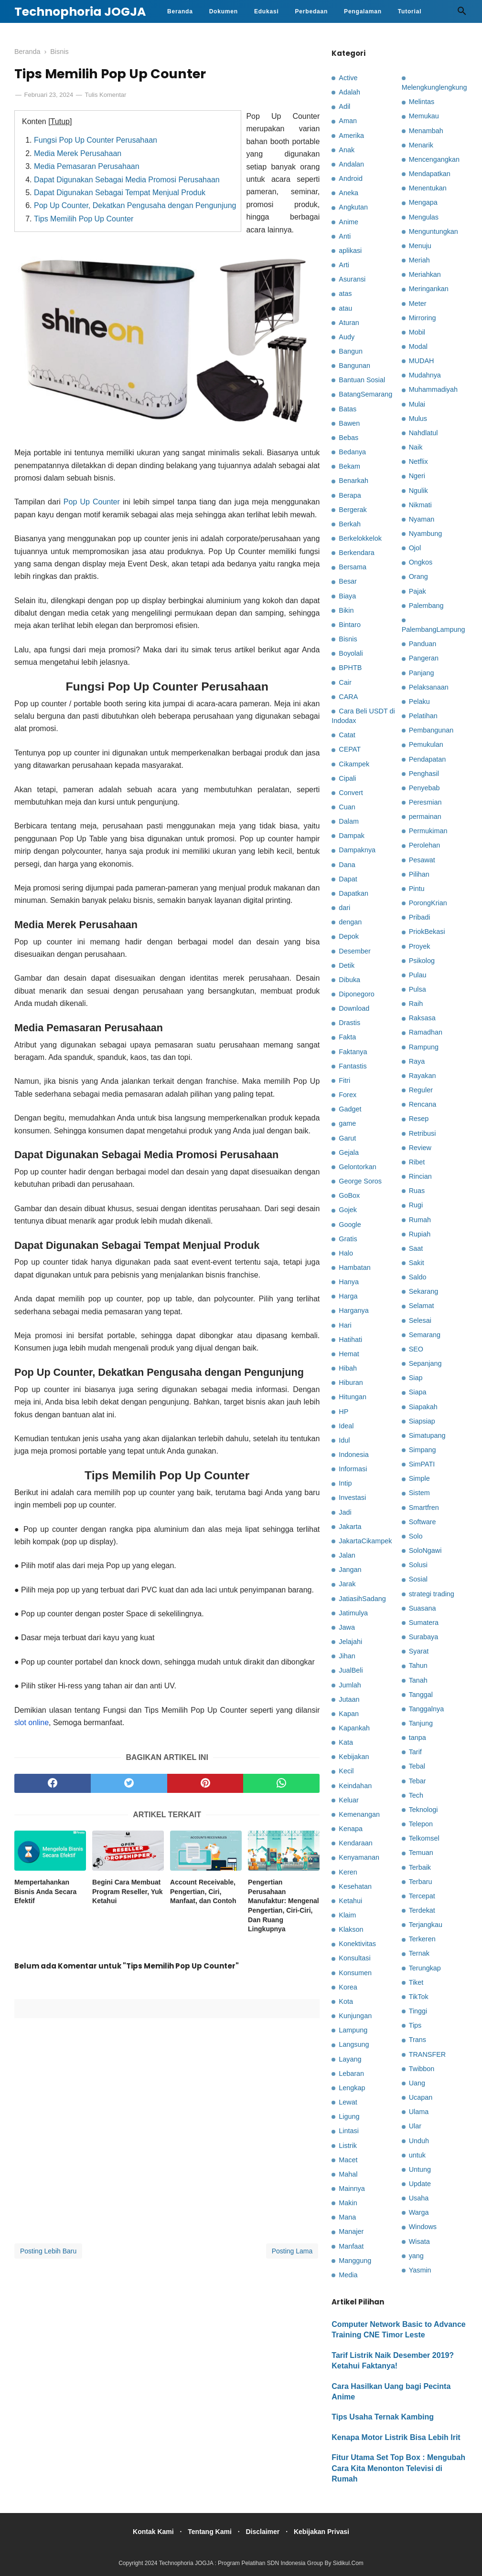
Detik (346, 965)
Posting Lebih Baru (48, 2253)
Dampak (351, 835)
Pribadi (419, 917)
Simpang (422, 1450)
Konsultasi (354, 1958)
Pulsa (417, 989)
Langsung (354, 2044)
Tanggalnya (426, 1709)
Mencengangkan (434, 159)
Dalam (349, 821)
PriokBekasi (427, 931)
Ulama (419, 2111)
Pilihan (419, 874)
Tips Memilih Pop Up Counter (83, 221)
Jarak (347, 1584)
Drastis (349, 1022)
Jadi (345, 1512)
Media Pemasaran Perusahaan (86, 169)
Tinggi (418, 2011)
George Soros (360, 1181)
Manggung (355, 2260)
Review (420, 1148)
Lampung (353, 2030)
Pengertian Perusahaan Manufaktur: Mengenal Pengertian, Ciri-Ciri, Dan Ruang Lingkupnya (283, 1908)
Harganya (353, 1310)
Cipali (347, 778)
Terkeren (422, 1939)
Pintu (417, 888)
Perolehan (424, 845)
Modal (418, 346)
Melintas (422, 101)
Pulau (418, 975)
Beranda (180, 11)
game (347, 1123)
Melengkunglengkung (434, 87)
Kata (346, 1742)
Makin (348, 2203)
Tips (415, 2025)
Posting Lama (292, 2253)
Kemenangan (359, 1814)
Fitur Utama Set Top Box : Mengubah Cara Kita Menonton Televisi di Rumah (398, 2468)
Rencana (423, 1104)
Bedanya (352, 452)
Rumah (420, 1220)
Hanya (349, 1282)
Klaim (347, 1915)
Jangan (350, 1569)
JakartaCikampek (365, 1541)
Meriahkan (425, 274)
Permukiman (428, 831)
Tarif (415, 1752)
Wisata (419, 2241)
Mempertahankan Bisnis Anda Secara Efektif (45, 1894)
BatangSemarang (365, 394)
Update (420, 2184)
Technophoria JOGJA (80, 11)
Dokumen (223, 11)
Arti (344, 265)
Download (354, 1008)
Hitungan (352, 1397)
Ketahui (350, 1901)
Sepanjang (425, 1363)
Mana (347, 2217)
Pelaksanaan (429, 687)
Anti (345, 236)
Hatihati (350, 1339)
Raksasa (422, 1018)
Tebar (417, 1781)
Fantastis (352, 1066)
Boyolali (351, 653)
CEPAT (350, 749)
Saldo (418, 1277)
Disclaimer (265, 2531)
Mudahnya (425, 375)
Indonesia (353, 1454)
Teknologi (423, 1809)
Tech (416, 1795)
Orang (418, 576)
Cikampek (354, 764)
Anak (346, 150)
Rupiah (420, 1234)
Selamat (421, 1305)
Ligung (349, 2116)
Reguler (421, 1090)
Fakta (347, 1037)
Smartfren (424, 1507)
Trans (417, 2039)
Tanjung (421, 1723)
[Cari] (462, 14)
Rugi (416, 1205)
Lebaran (351, 2073)
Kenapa (351, 1829)
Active (348, 78)
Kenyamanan (359, 1857)
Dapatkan (353, 893)
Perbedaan (311, 11)
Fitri (344, 1080)
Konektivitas (357, 1944)
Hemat (349, 1354)
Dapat (348, 879)
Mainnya (351, 2188)
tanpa (417, 1737)
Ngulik (418, 490)
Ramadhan (425, 1032)
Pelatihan (423, 716)
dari (344, 907)
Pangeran (424, 658)
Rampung (424, 1047)
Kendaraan (355, 1843)
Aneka (348, 193)
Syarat (419, 1651)
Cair (345, 682)
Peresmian (425, 802)
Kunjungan (355, 2016)
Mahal (348, 2174)
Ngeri (417, 476)
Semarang (424, 1335)
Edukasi (266, 11)
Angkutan (353, 207)
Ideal (346, 1426)
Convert (351, 792)
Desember (354, 951)
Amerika (351, 135)
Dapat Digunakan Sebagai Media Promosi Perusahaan (127, 182)
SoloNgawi (425, 1550)
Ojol (415, 548)
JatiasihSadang (362, 1598)
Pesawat (422, 860)
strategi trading (431, 1594)
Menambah (426, 131)
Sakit (416, 1263)
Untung (420, 2169)
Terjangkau (425, 1924)
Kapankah (354, 1728)
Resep (419, 1118)
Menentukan (428, 188)
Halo (346, 1253)
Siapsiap (422, 1421)
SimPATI (422, 1464)
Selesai (420, 1320)
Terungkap (425, 1968)
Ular (415, 2126)
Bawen (349, 423)
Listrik (348, 2145)
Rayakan (422, 1075)
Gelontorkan (357, 1167)
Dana (347, 865)
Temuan (421, 1852)
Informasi (353, 1469)
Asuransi (352, 279)
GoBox (349, 1195)
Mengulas (424, 217)
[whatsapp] (281, 1785)
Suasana (422, 1608)
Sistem (419, 1493)
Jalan (347, 1555)
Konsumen (355, 1973)
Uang (417, 2083)
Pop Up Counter (92, 504)
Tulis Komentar (105, 97)
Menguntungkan (433, 231)
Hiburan (351, 1382)
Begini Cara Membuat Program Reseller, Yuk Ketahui (127, 1894)
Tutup (60, 123)
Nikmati (420, 505)
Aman (348, 121)
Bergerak (352, 509)
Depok (349, 936)
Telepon (421, 1824)
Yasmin (420, 2270)
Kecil (346, 1771)
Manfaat (351, 2246)
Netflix (418, 461)
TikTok (418, 1996)
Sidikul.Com (348, 2563)
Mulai (417, 404)
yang (416, 2256)
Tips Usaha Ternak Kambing (383, 2417)
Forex (347, 1095)
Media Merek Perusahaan (77, 155)
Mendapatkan (429, 174)
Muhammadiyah (433, 389)
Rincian (420, 1176)
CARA (348, 697)
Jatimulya (353, 1613)
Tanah (418, 1680)
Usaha (419, 2198)
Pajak (417, 591)
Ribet (417, 1162)
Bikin (346, 610)
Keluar (349, 1800)
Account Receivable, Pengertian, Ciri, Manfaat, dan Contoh (203, 1894)
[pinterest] (205, 1785)
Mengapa (423, 202)
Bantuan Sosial (362, 380)
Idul (344, 1440)
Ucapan (421, 2097)
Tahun (418, 1665)
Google (350, 1224)
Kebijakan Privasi (327, 2531)
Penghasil (424, 773)
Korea (348, 1987)
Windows (423, 2226)
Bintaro (350, 624)
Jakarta (350, 1526)
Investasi (352, 1497)
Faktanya (353, 1052)
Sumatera (424, 1622)
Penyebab (424, 788)
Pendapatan (427, 759)
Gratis (348, 1239)
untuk (417, 2155)
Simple (419, 1478)
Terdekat (422, 1910)
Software (422, 1522)
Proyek (419, 946)
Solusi (418, 1565)
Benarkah (353, 480)
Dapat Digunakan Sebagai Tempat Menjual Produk (119, 194)
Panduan (423, 644)
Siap (416, 1378)
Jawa (347, 1627)
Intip (345, 1483)
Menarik (421, 145)
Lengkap (352, 2088)
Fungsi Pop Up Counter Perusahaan (95, 142)
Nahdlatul (423, 433)
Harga (348, 1296)
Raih (416, 1003)
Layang (350, 2059)
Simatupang (427, 1435)
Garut (347, 1138)
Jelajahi (350, 1641)
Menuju (420, 246)
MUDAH (421, 361)
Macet (348, 2160)
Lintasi (349, 2131)
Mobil (417, 332)
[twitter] (129, 1785)
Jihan (347, 1656)
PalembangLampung (433, 629)
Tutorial (410, 11)
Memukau (424, 116)
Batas (347, 409)
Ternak (419, 1953)
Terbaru (420, 1881)
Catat (347, 735)
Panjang (421, 673)
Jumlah (350, 1685)
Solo (416, 1536)
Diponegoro (356, 994)
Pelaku (419, 701)
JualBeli (351, 1670)
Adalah (349, 92)
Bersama (352, 567)
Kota (346, 2001)
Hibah (348, 1368)
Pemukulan (426, 744)
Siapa (418, 1392)
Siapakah (423, 1407)
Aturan (349, 322)
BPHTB (350, 667)
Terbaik (420, 1867)
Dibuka (349, 980)
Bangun (351, 351)
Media (348, 2275)
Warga (419, 2212)
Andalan (351, 164)
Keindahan (355, 1786)
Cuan (347, 807)
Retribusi (422, 1133)
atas (345, 293)
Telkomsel (424, 1838)
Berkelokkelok (360, 538)
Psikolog (422, 960)
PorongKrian (428, 903)
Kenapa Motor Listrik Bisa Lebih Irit (396, 2437)
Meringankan (429, 289)
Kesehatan (355, 1886)
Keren (348, 1872)
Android (351, 178)
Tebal (417, 1766)
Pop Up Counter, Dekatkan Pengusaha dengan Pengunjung (135, 208)
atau (345, 308)
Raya (417, 1061)
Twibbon (422, 2069)
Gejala (349, 1152)
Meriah (419, 260)
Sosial (418, 1579)
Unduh (419, 2141)
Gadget (350, 1109)
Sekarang (424, 1291)
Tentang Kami (208, 2531)
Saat (416, 1248)
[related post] (50, 1853)
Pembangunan (431, 730)
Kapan (349, 1713)
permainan (425, 816)
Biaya (347, 596)
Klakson (351, 1929)
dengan (350, 922)
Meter (418, 303)
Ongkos (421, 562)
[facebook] (52, 1785)
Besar (348, 581)
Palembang (426, 605)
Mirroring (422, 318)
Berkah (350, 524)
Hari (345, 1325)
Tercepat (422, 1896)
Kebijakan (354, 1756)
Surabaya (424, 1637)
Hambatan (354, 1267)
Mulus (418, 418)
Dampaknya (357, 850)
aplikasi (350, 250)
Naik (416, 447)
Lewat (348, 2102)
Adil (344, 106)
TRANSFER (427, 2054)
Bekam (349, 466)
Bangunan (354, 365)
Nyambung (425, 533)
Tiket (416, 1982)
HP (343, 1411)
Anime (348, 222)
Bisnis (348, 639)
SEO (416, 1349)
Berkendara (356, 552)
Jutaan (349, 1699)
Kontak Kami (147, 2531)
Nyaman (422, 519)
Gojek (348, 1210)
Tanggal (421, 1694)
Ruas (417, 1190)
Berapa (350, 495)
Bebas (348, 437)
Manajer (351, 2231)
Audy (346, 337)
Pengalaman (363, 11)
